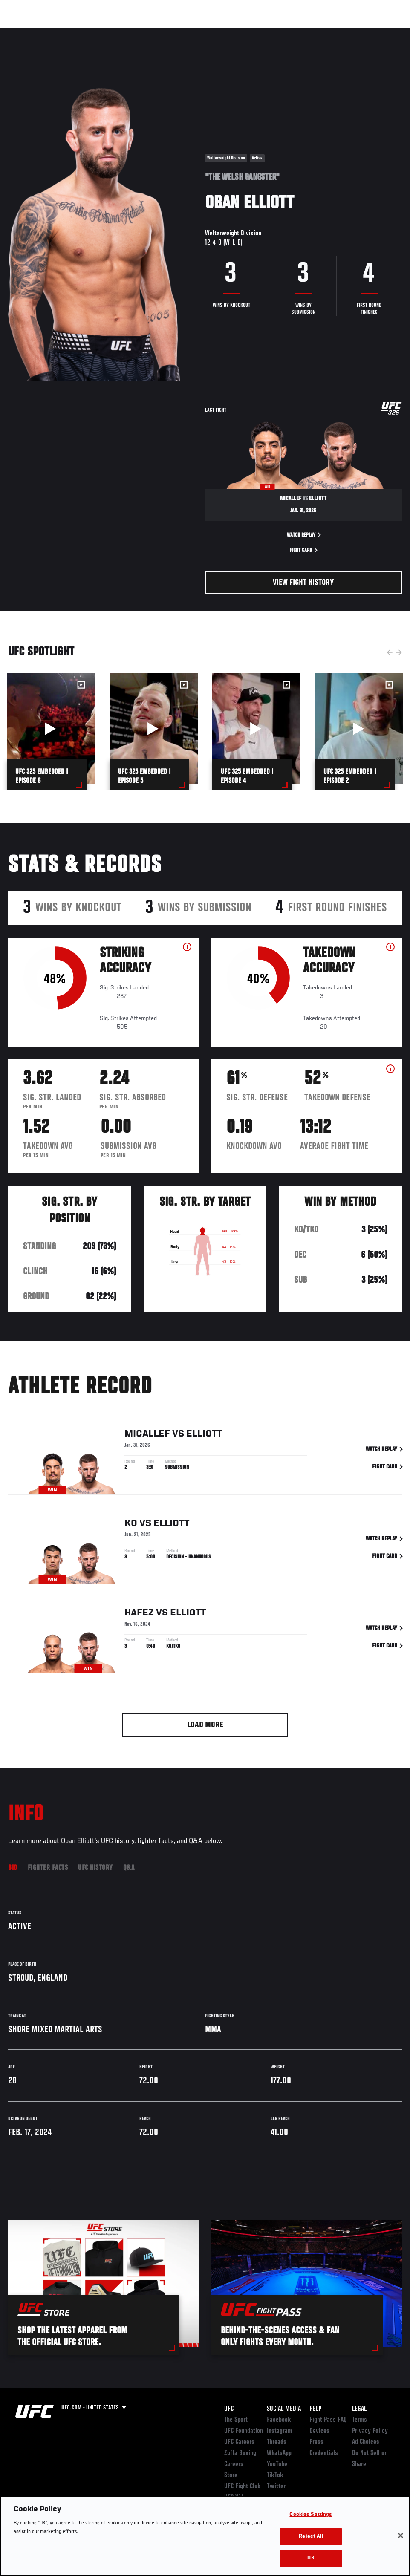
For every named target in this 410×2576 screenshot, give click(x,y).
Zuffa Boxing (321, 32)
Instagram (279, 2431)
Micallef (147, 1436)
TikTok (275, 2475)
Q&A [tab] (129, 1868)
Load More (205, 1725)
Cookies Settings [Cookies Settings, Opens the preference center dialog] (310, 2530)
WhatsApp (279, 2453)
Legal (359, 2409)
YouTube (277, 2464)
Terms (359, 2420)
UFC (229, 2409)
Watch (280, 32)
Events (23, 32)
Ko (130, 1526)
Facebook (279, 2420)
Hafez (139, 1615)
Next (399, 652)
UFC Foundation (243, 2431)
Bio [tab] (12, 1868)
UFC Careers (239, 2442)
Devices (319, 2431)
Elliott (204, 1436)
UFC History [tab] (95, 1868)
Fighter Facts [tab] (48, 1868)
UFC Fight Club (242, 2486)
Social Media (284, 2409)
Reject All (311, 2551)
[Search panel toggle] (382, 32)
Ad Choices (365, 2442)
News (130, 32)
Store (230, 2475)
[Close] (400, 2550)
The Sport (236, 2420)
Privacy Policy (370, 2431)
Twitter (276, 2486)
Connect (246, 32)
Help (315, 2409)
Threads (276, 2442)
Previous (390, 652)
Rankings (59, 32)
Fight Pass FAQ (328, 2420)
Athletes (97, 32)
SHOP (358, 32)
